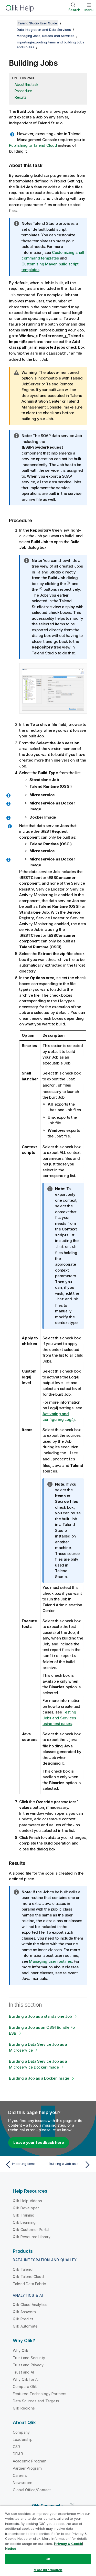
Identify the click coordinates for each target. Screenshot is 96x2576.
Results (20, 97)
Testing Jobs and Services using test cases (59, 1714)
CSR (16, 2443)
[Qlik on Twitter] (72, 2502)
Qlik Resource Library (31, 2233)
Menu (88, 10)
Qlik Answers (24, 2308)
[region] (48, 2541)
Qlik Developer (26, 2204)
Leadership (23, 2435)
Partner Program (27, 2464)
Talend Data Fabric (29, 2280)
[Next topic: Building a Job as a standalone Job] (70, 2160)
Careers (20, 2471)
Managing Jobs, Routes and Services (45, 36)
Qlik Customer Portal (31, 2225)
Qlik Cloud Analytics (30, 2301)
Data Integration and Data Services (44, 29)
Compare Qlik (25, 2382)
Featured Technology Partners (39, 2390)
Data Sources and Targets (36, 2397)
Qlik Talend (23, 2265)
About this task (26, 84)
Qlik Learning (24, 2218)
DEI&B (18, 2450)
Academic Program (30, 2457)
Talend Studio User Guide (37, 23)
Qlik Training (23, 2211)
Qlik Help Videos (27, 2197)
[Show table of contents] (10, 23)
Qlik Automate (25, 2322)
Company (21, 2428)
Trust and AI (23, 2368)
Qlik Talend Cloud (28, 2273)
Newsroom (22, 2479)
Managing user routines (50, 1957)
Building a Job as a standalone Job (40, 2012)
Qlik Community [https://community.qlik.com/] (47, 2501)
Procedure (23, 91)
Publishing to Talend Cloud (33, 145)
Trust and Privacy (28, 2361)
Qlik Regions (24, 2404)
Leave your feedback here (38, 2138)
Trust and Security (29, 2354)
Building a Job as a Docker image (39, 2074)
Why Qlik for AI (25, 2375)
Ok (48, 2559)
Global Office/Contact (32, 2486)
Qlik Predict (23, 2315)
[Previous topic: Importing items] (25, 2160)
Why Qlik (20, 2347)
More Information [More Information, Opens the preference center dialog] (48, 2570)
